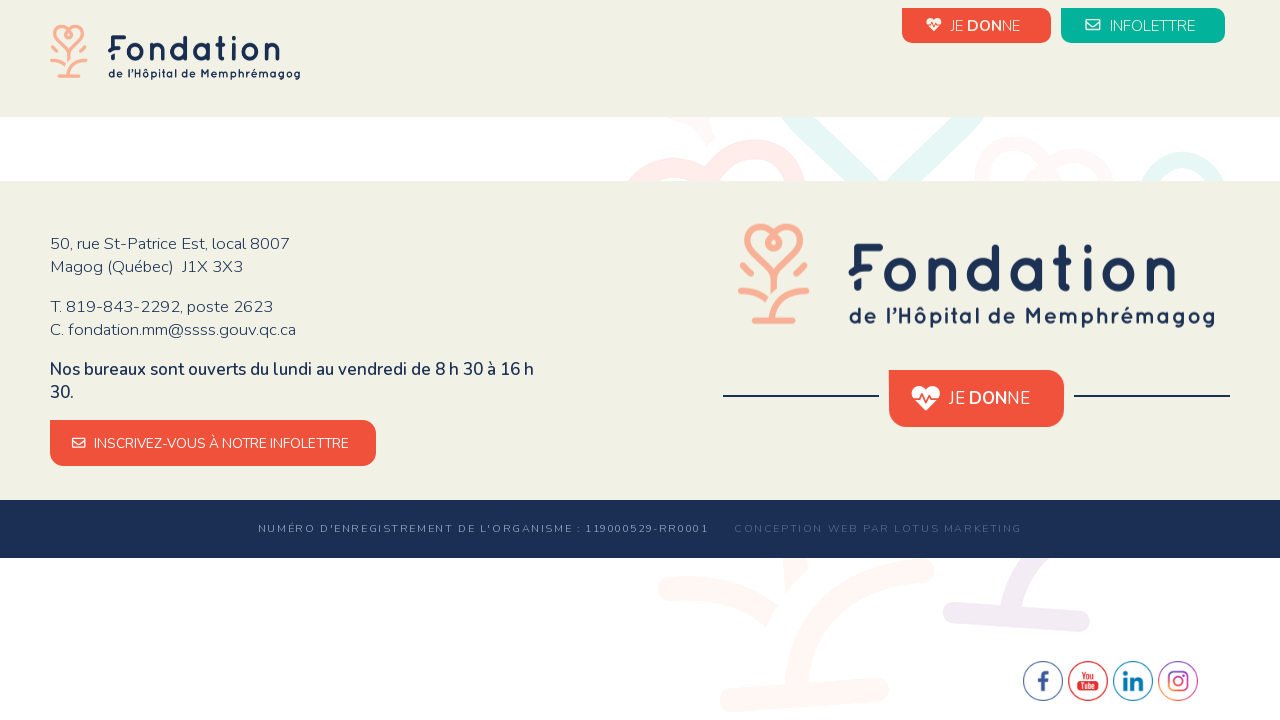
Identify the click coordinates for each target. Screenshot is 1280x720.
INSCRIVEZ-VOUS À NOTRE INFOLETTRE (213, 443)
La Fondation (591, 78)
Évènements (848, 78)
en (1220, 80)
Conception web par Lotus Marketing (878, 528)
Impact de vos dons (1017, 78)
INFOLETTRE (1143, 25)
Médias (1162, 78)
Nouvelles (721, 78)
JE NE (976, 25)
